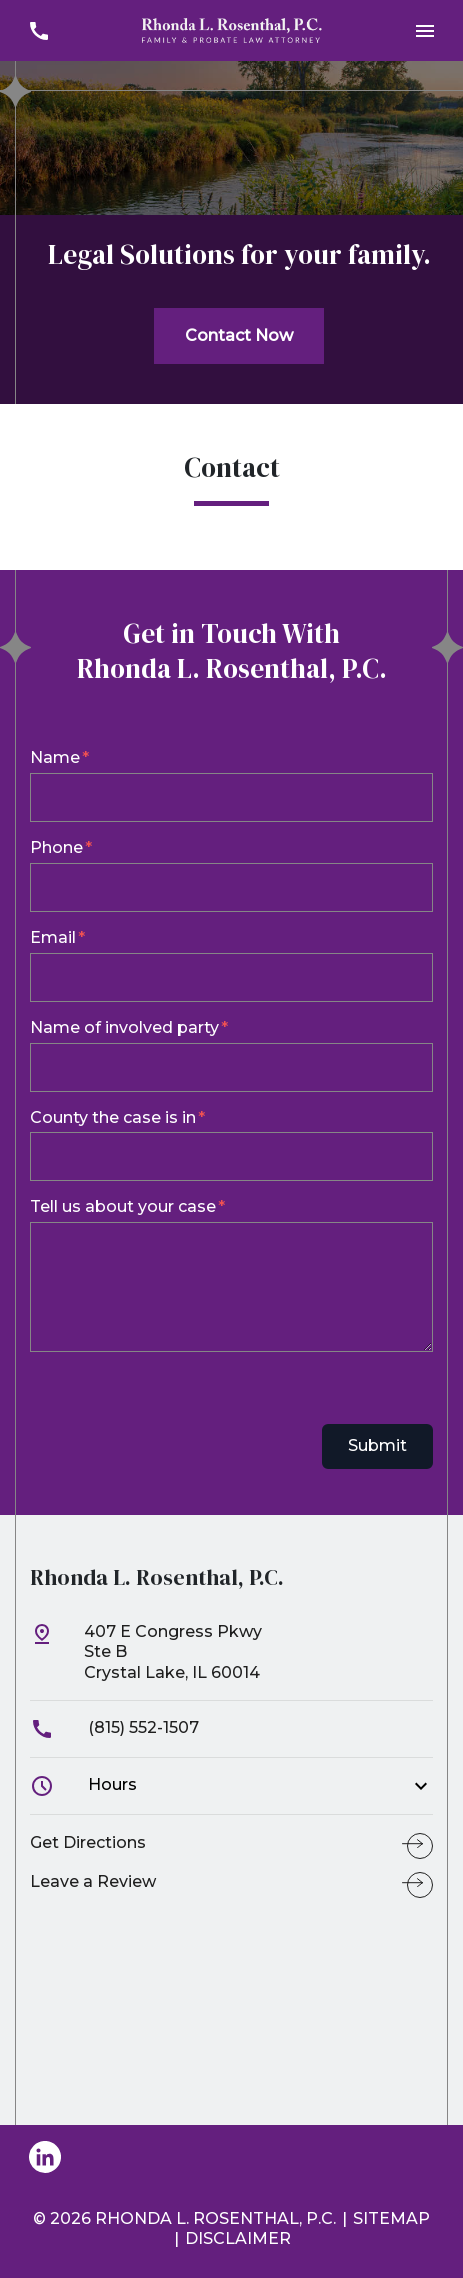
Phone (56, 847)
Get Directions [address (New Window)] (88, 1842)
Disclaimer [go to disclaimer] (238, 2238)
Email (53, 937)
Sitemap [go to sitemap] (391, 2218)
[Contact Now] (239, 336)
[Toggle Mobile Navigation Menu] (424, 30)
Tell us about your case (123, 1206)
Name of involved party (124, 1027)
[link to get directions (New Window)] (231, 1661)
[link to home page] (232, 29)
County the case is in (113, 1117)
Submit (377, 1445)
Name (55, 757)
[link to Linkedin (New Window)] (45, 2157)
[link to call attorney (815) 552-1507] (38, 30)
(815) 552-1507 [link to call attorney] (114, 1727)
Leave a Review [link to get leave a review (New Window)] (93, 1881)
